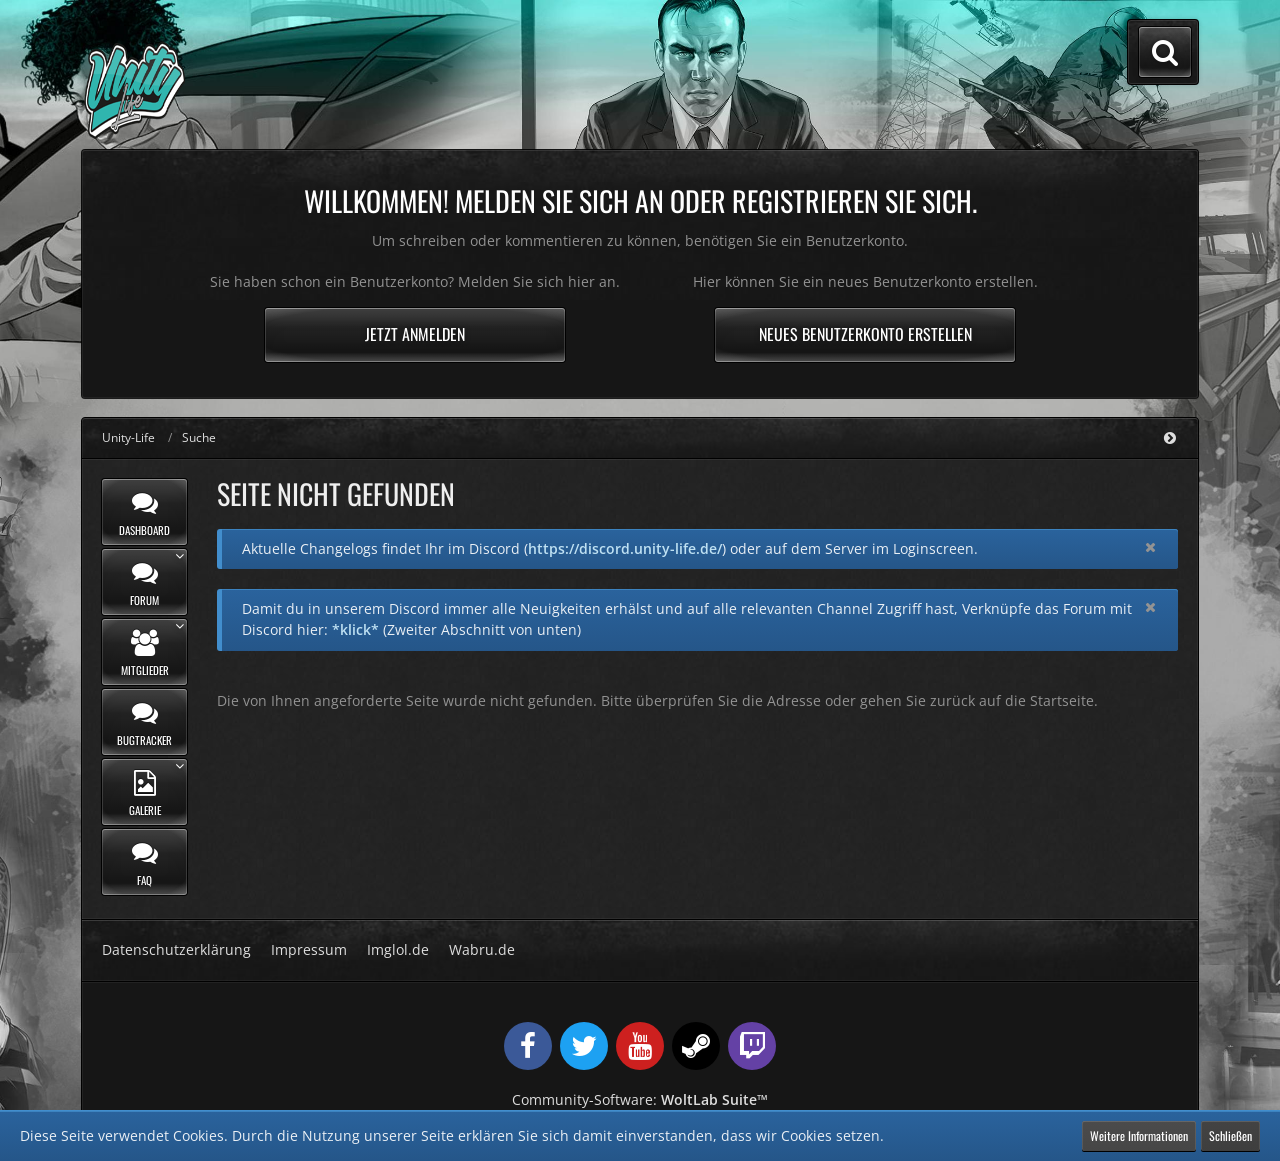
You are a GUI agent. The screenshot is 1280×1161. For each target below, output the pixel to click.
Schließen (1230, 1135)
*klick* (355, 629)
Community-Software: (640, 1099)
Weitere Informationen (1139, 1135)
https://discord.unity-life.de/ (625, 548)
